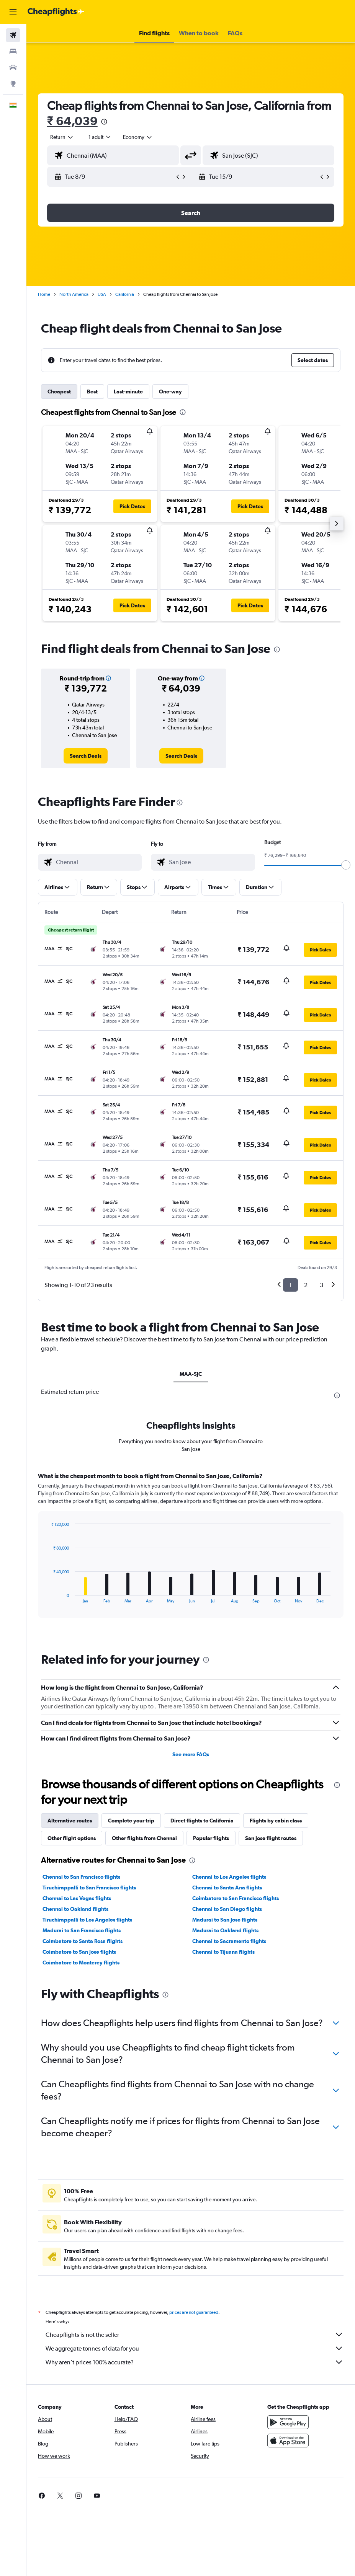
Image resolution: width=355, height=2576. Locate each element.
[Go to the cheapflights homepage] (56, 12)
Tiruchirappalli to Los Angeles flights (87, 2103)
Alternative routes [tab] (69, 2004)
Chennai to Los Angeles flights (229, 2060)
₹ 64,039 (72, 121)
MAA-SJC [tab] (191, 1374)
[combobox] (138, 137)
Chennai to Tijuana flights (223, 2135)
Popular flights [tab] (211, 2021)
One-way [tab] (170, 391)
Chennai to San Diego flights (227, 2092)
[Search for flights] (13, 35)
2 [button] (306, 1285)
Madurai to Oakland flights (225, 2114)
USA (102, 294)
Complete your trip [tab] (131, 2004)
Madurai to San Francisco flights (82, 2114)
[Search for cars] (13, 67)
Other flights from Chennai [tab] (144, 2021)
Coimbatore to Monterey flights (81, 2146)
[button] (13, 11)
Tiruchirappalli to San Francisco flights (89, 2071)
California (124, 294)
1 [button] (290, 1285)
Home (44, 294)
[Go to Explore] (13, 83)
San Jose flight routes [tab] (270, 2021)
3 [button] (321, 1285)
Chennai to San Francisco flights (81, 2060)
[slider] (345, 865)
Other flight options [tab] (71, 2021)
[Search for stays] (13, 51)
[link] (86, 756)
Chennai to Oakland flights (75, 2092)
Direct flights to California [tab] (202, 2004)
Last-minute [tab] (128, 391)
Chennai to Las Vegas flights (77, 2081)
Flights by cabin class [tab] (276, 2004)
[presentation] (104, 121)
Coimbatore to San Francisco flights (235, 2081)
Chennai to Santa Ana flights (227, 2071)
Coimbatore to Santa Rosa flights (83, 2124)
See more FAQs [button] (190, 1938)
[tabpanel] (191, 1735)
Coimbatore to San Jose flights (79, 2135)
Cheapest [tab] (59, 391)
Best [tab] (92, 391)
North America (73, 294)
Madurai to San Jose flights (224, 2103)
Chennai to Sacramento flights (229, 2124)
